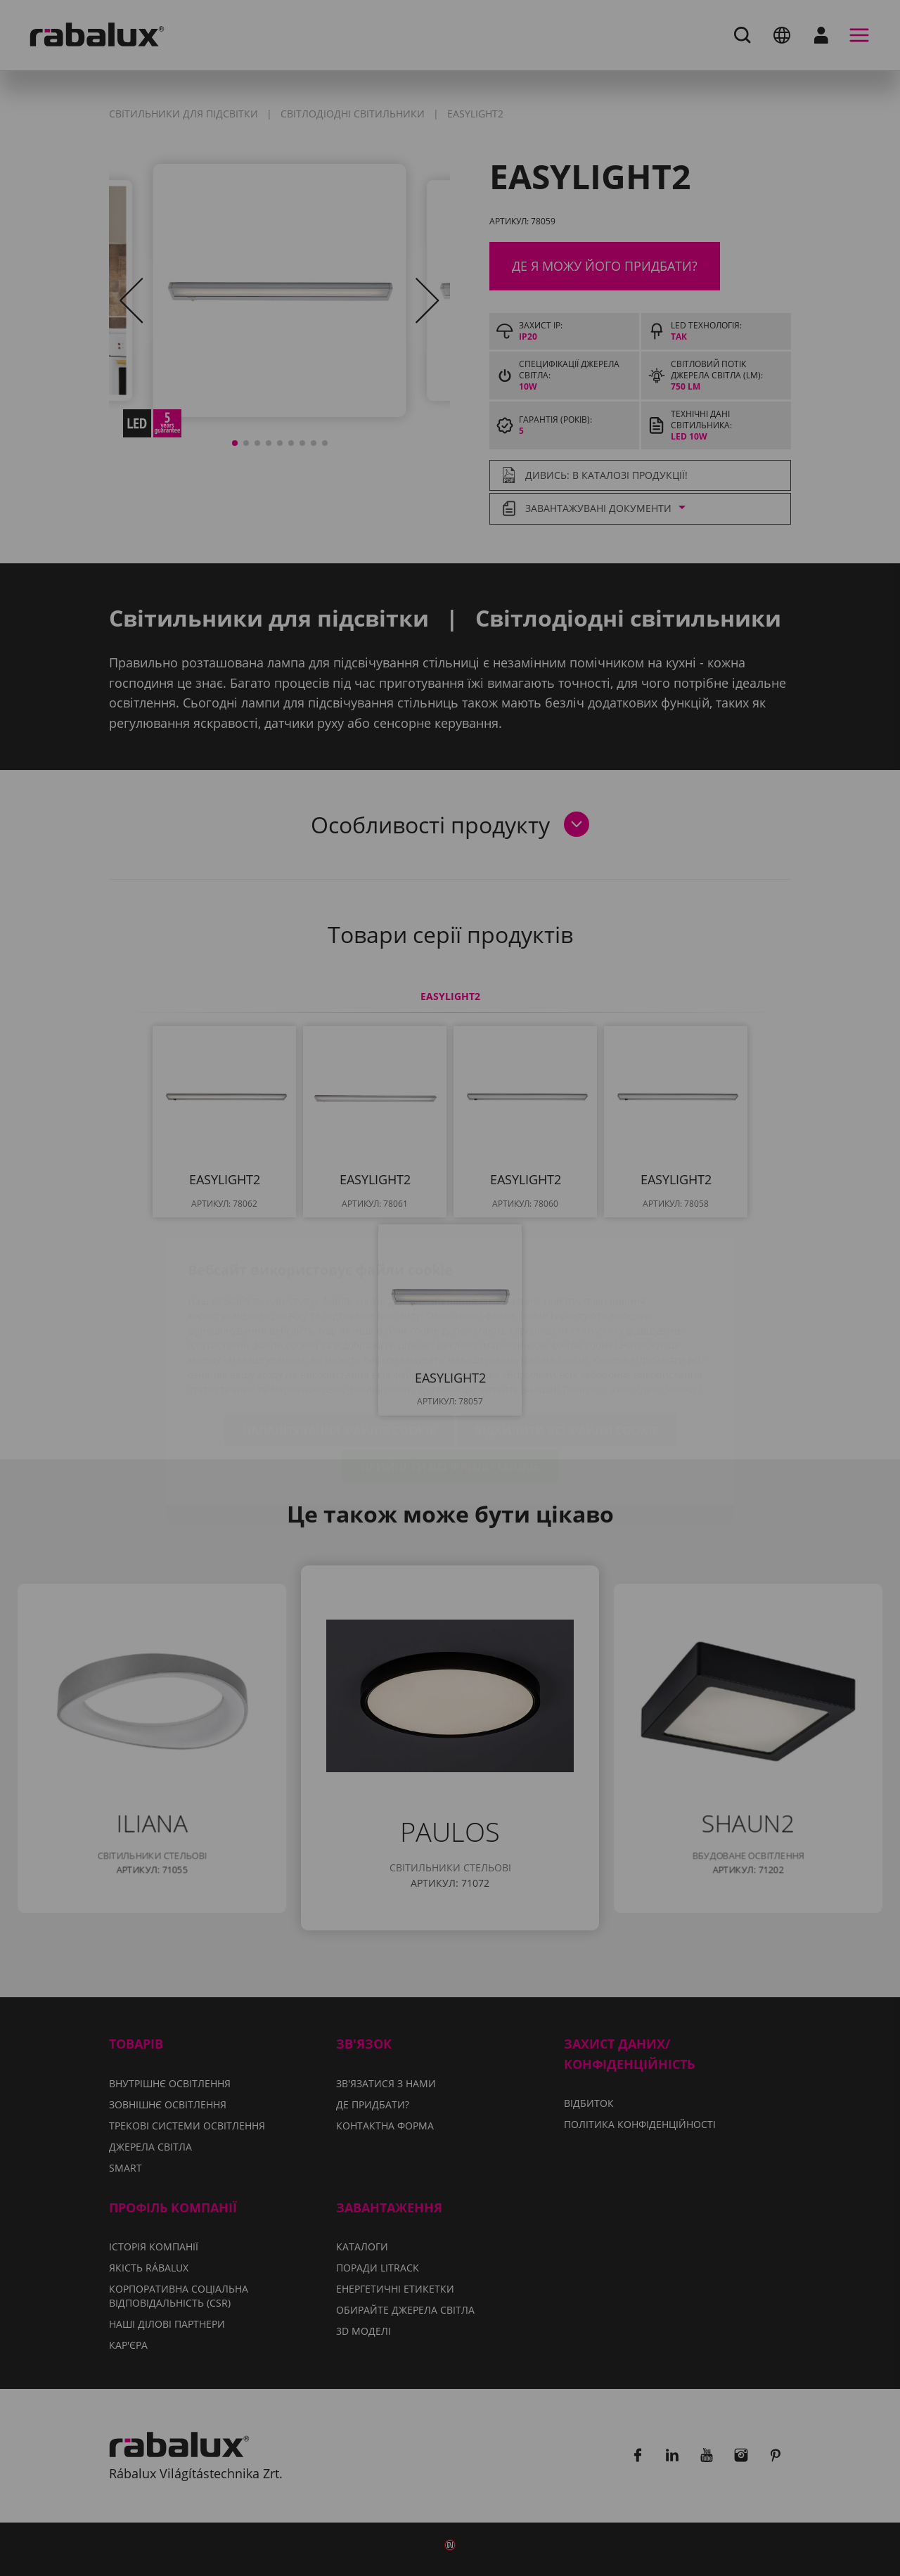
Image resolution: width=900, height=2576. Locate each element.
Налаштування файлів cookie (339, 1347)
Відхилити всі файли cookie (566, 1347)
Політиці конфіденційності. (633, 1306)
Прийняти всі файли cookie (450, 1383)
